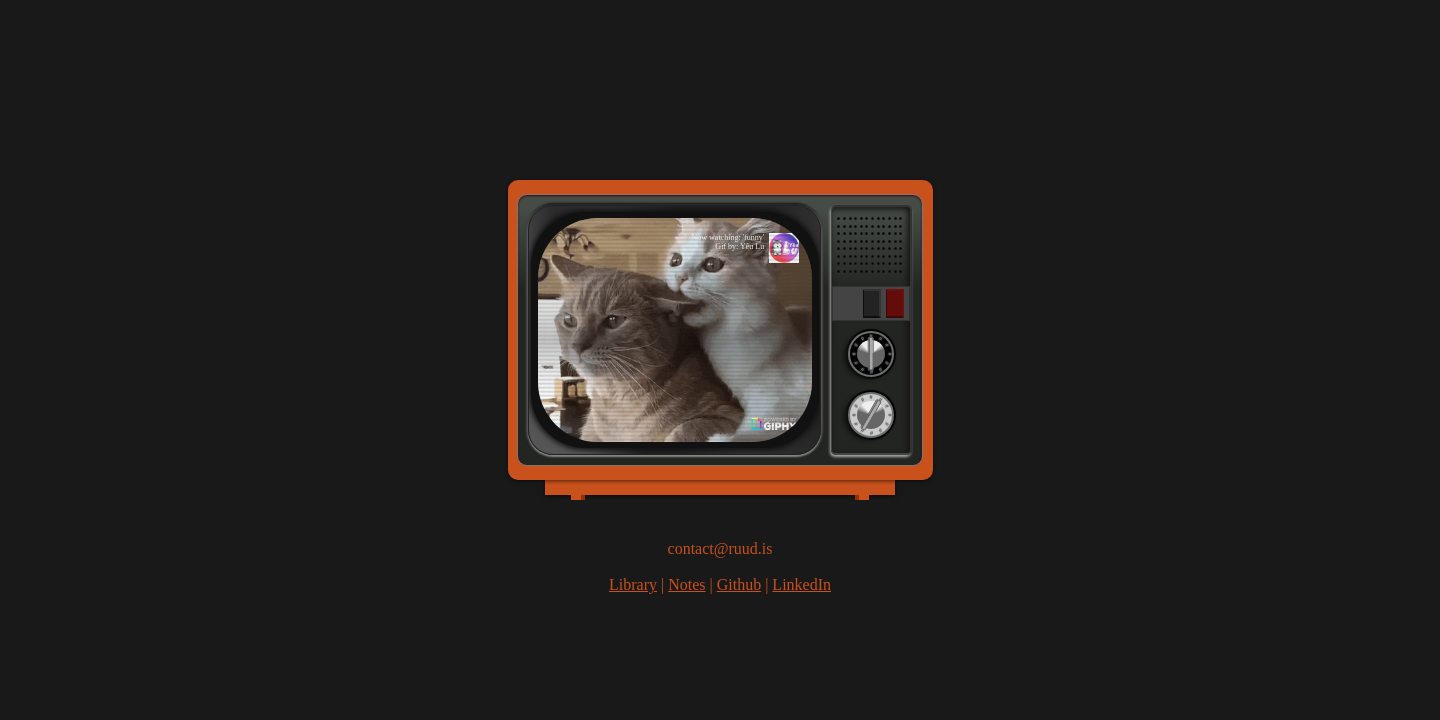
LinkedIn (801, 584)
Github (739, 584)
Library (633, 584)
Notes (686, 584)
